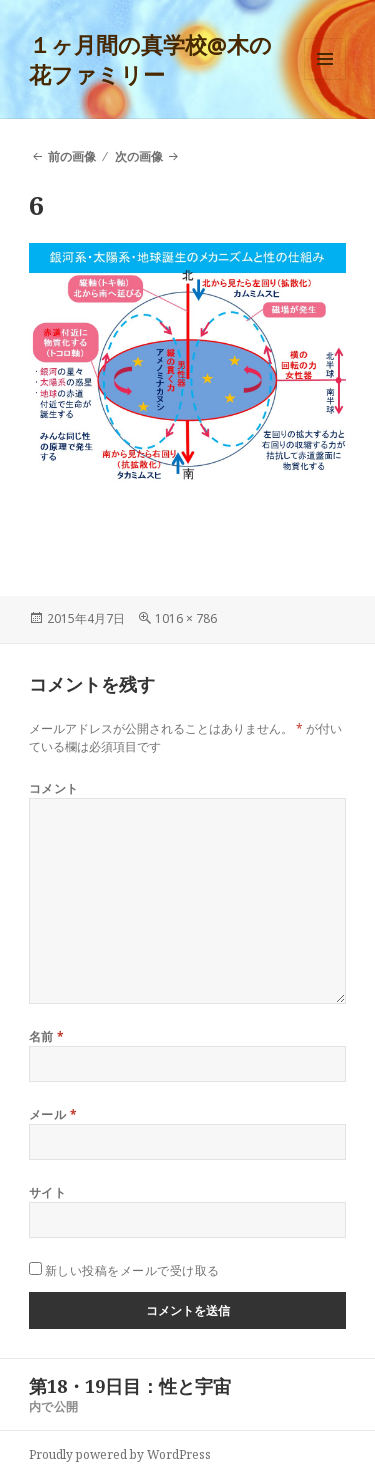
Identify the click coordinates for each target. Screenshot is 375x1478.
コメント (54, 788)
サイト (47, 1192)
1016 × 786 (186, 618)
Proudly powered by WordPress (120, 1454)
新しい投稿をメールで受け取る (132, 1270)
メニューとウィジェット (325, 79)
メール (53, 1114)
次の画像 (139, 156)
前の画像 (72, 156)
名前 (47, 1036)
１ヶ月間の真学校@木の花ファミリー (150, 59)
